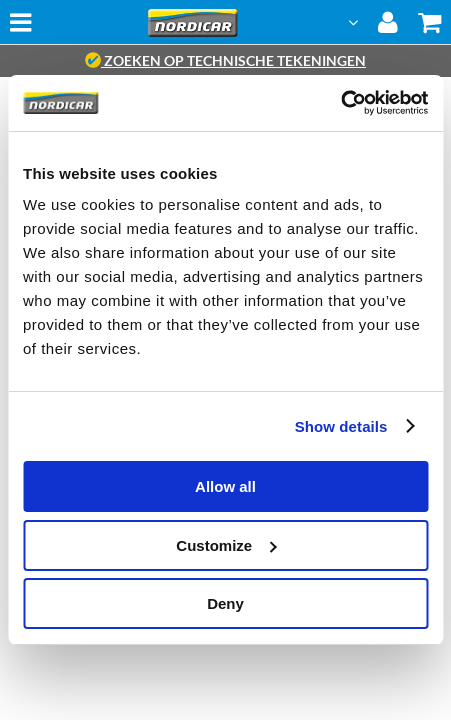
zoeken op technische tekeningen (225, 60)
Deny (225, 603)
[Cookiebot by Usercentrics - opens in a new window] (340, 103)
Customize (226, 545)
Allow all (225, 486)
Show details (341, 426)
